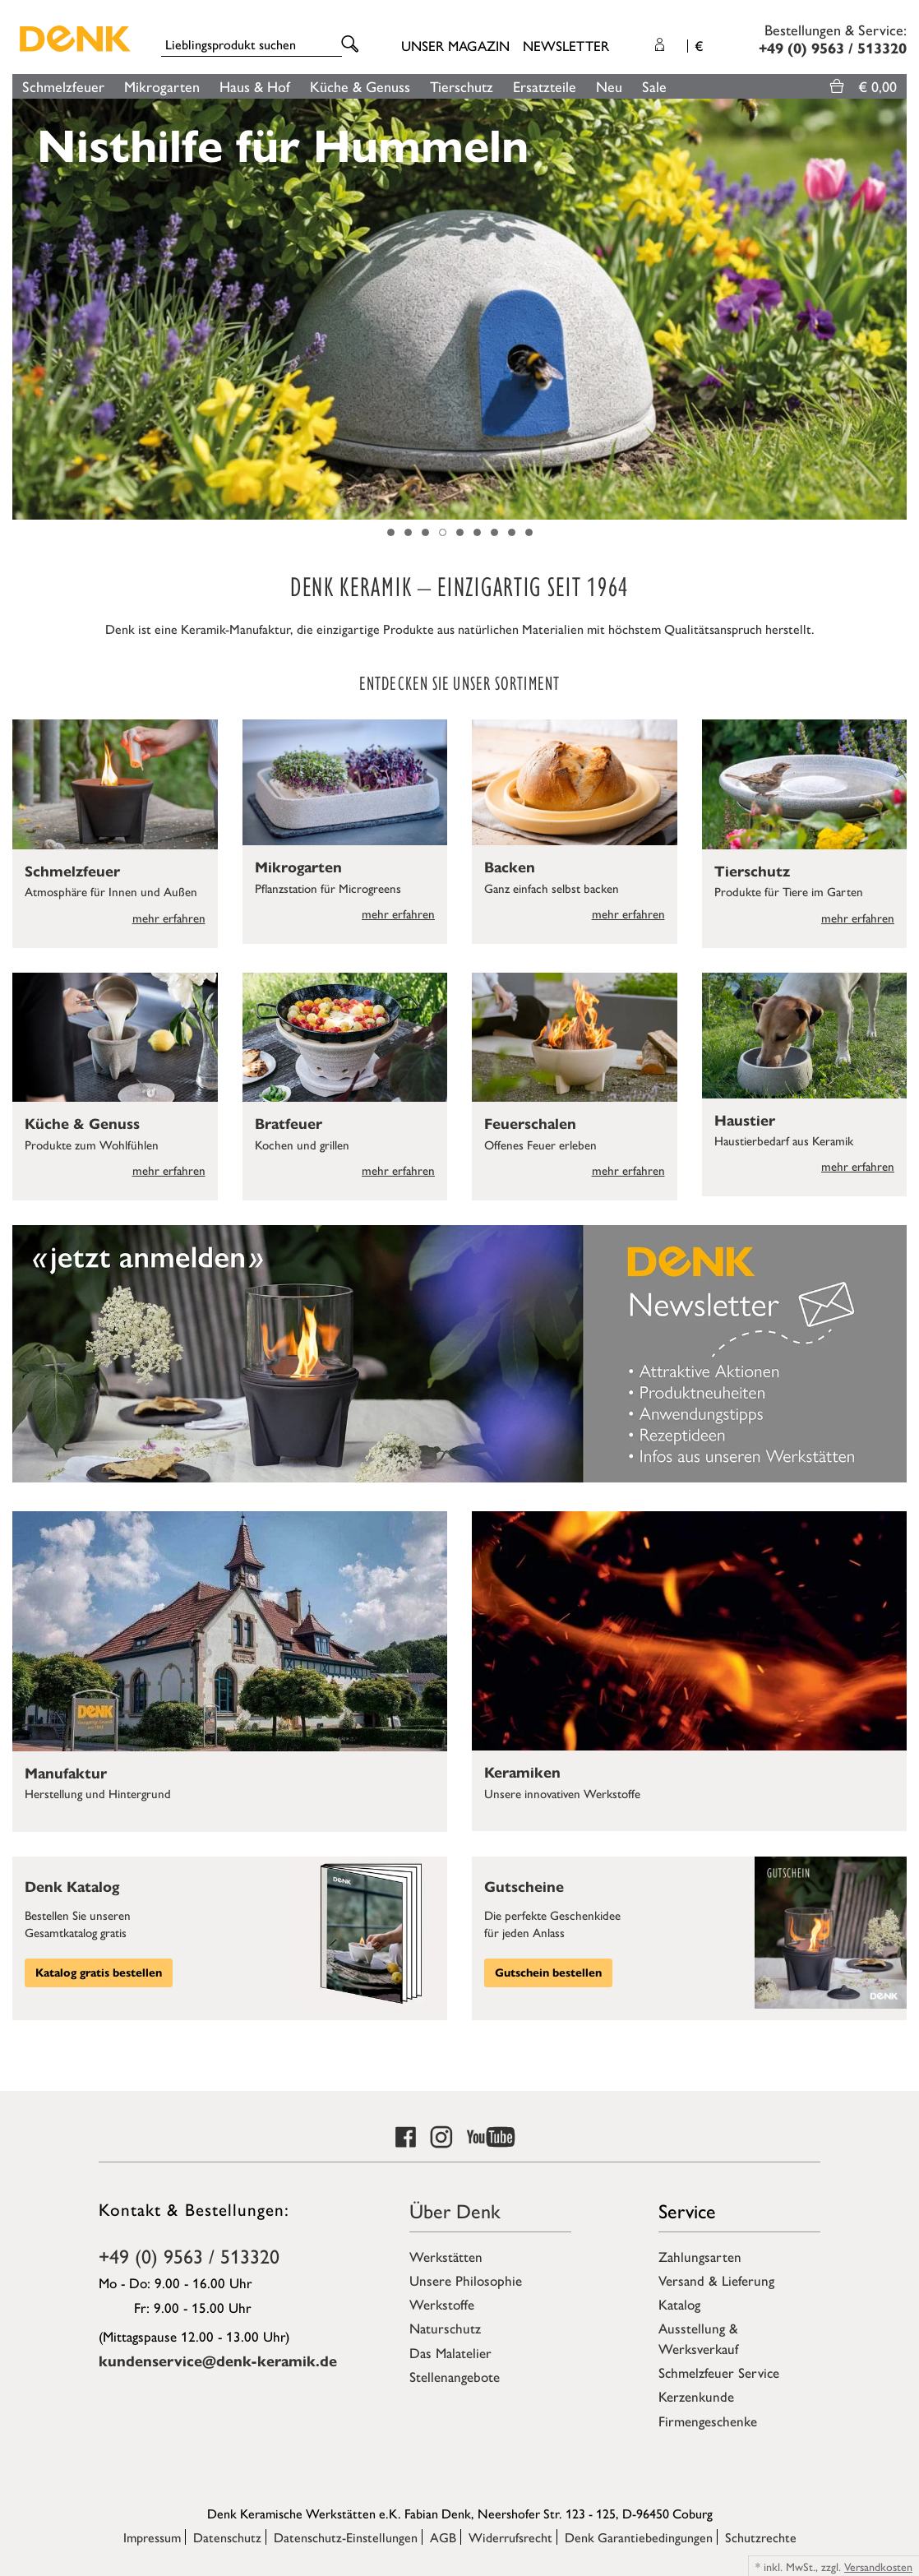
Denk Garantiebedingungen (639, 2536)
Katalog (679, 2304)
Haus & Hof (254, 86)
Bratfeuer (288, 1124)
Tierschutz (461, 86)
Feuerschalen (530, 1124)
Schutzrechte (761, 2536)
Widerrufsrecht (510, 2536)
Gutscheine (524, 1887)
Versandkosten (878, 2566)
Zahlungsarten (699, 2256)
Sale (654, 86)
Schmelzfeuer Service (718, 2372)
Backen (509, 867)
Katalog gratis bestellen (98, 1973)
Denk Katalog (72, 1887)
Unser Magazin (455, 45)
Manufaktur (66, 1773)
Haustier (744, 1121)
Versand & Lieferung (716, 2280)
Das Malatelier (450, 2352)
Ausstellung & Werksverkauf (698, 2337)
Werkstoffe (441, 2304)
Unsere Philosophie (465, 2280)
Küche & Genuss (360, 86)
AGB (443, 2536)
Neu (609, 86)
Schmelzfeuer (63, 86)
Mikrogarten (162, 86)
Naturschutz (445, 2328)
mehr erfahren (169, 917)
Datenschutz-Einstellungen (346, 2536)
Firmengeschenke (707, 2420)
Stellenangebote (454, 2376)
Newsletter (566, 45)
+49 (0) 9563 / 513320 (189, 2255)
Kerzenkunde (696, 2396)
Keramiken (522, 1773)
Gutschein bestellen (548, 1973)
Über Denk (455, 2210)
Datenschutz (227, 2536)
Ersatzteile (544, 86)
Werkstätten (446, 2256)
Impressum (152, 2536)
